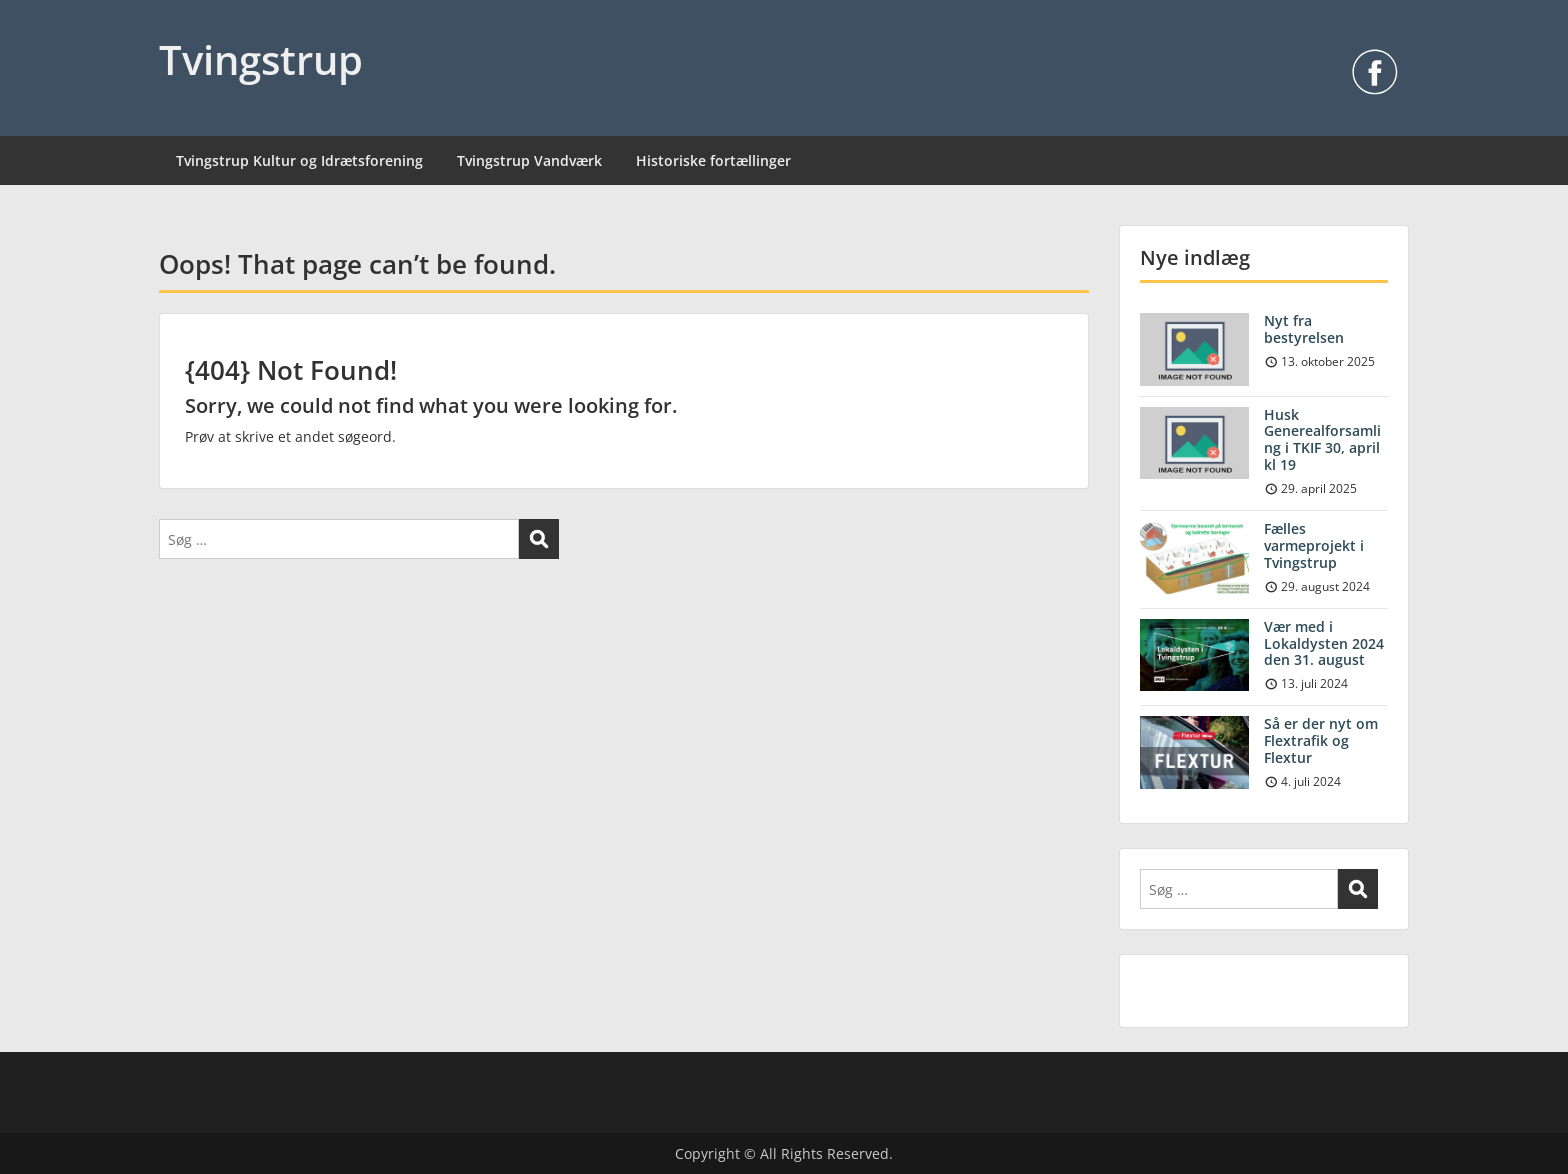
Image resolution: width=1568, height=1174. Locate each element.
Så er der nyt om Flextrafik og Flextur (1321, 740)
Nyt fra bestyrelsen (1304, 329)
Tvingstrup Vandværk (529, 160)
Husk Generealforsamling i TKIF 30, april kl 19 (1322, 439)
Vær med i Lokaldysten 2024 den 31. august (1324, 643)
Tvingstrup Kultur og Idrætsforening (299, 160)
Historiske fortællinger (713, 160)
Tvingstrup (261, 59)
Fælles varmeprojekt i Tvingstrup (1314, 545)
